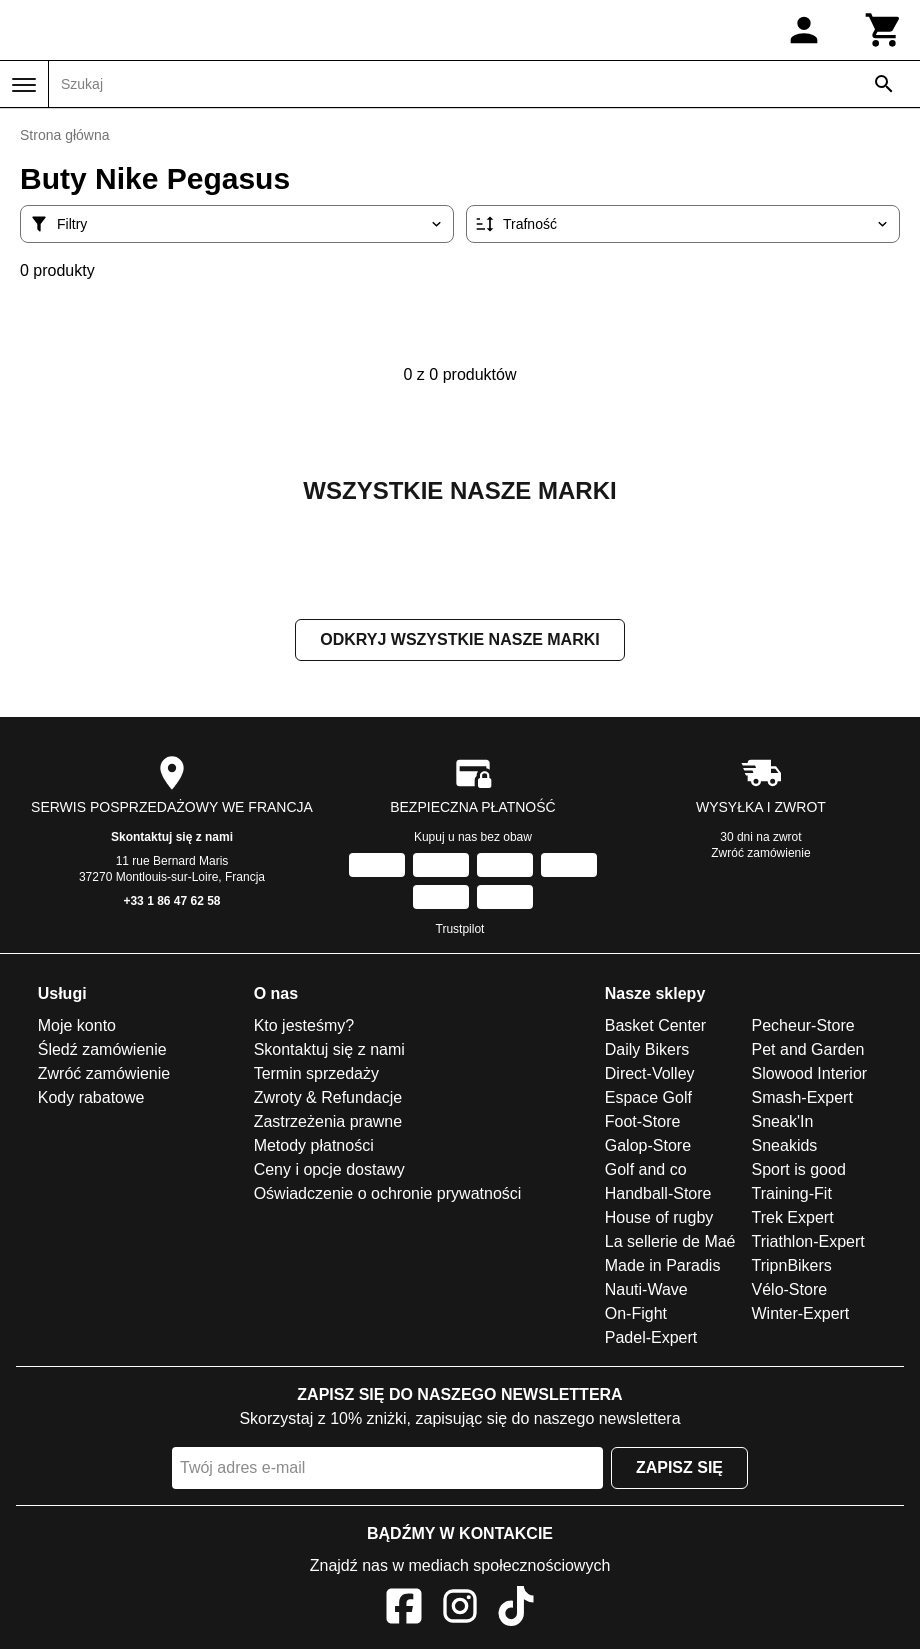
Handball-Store (658, 1193)
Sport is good (799, 1169)
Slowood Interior (810, 1073)
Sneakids (785, 1145)
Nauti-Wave (646, 1289)
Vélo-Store (790, 1289)
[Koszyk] (884, 30)
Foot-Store (643, 1121)
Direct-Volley (650, 1073)
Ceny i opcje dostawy (329, 1169)
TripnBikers (792, 1265)
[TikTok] (516, 1609)
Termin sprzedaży (316, 1073)
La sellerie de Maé (670, 1241)
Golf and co (646, 1169)
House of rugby (659, 1217)
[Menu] (24, 85)
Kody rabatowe (91, 1097)
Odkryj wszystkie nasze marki (459, 639)
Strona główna (65, 135)
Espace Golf (648, 1097)
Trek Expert (793, 1217)
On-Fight (636, 1313)
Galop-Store (648, 1145)
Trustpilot (460, 929)
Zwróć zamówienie (760, 853)
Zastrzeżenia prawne (328, 1121)
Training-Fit (792, 1193)
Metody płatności (314, 1145)
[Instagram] (460, 1609)
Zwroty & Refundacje (328, 1097)
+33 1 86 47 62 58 (171, 901)
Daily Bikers (647, 1049)
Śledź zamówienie (102, 1049)
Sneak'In (783, 1121)
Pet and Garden (808, 1049)
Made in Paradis (663, 1265)
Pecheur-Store (803, 1025)
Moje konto (77, 1025)
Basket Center (655, 1025)
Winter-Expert (801, 1313)
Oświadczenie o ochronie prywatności (388, 1193)
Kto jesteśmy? (304, 1025)
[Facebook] (404, 1609)
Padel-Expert (651, 1337)
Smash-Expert (802, 1097)
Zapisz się (679, 1467)
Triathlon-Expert (808, 1241)
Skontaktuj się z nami (172, 837)
